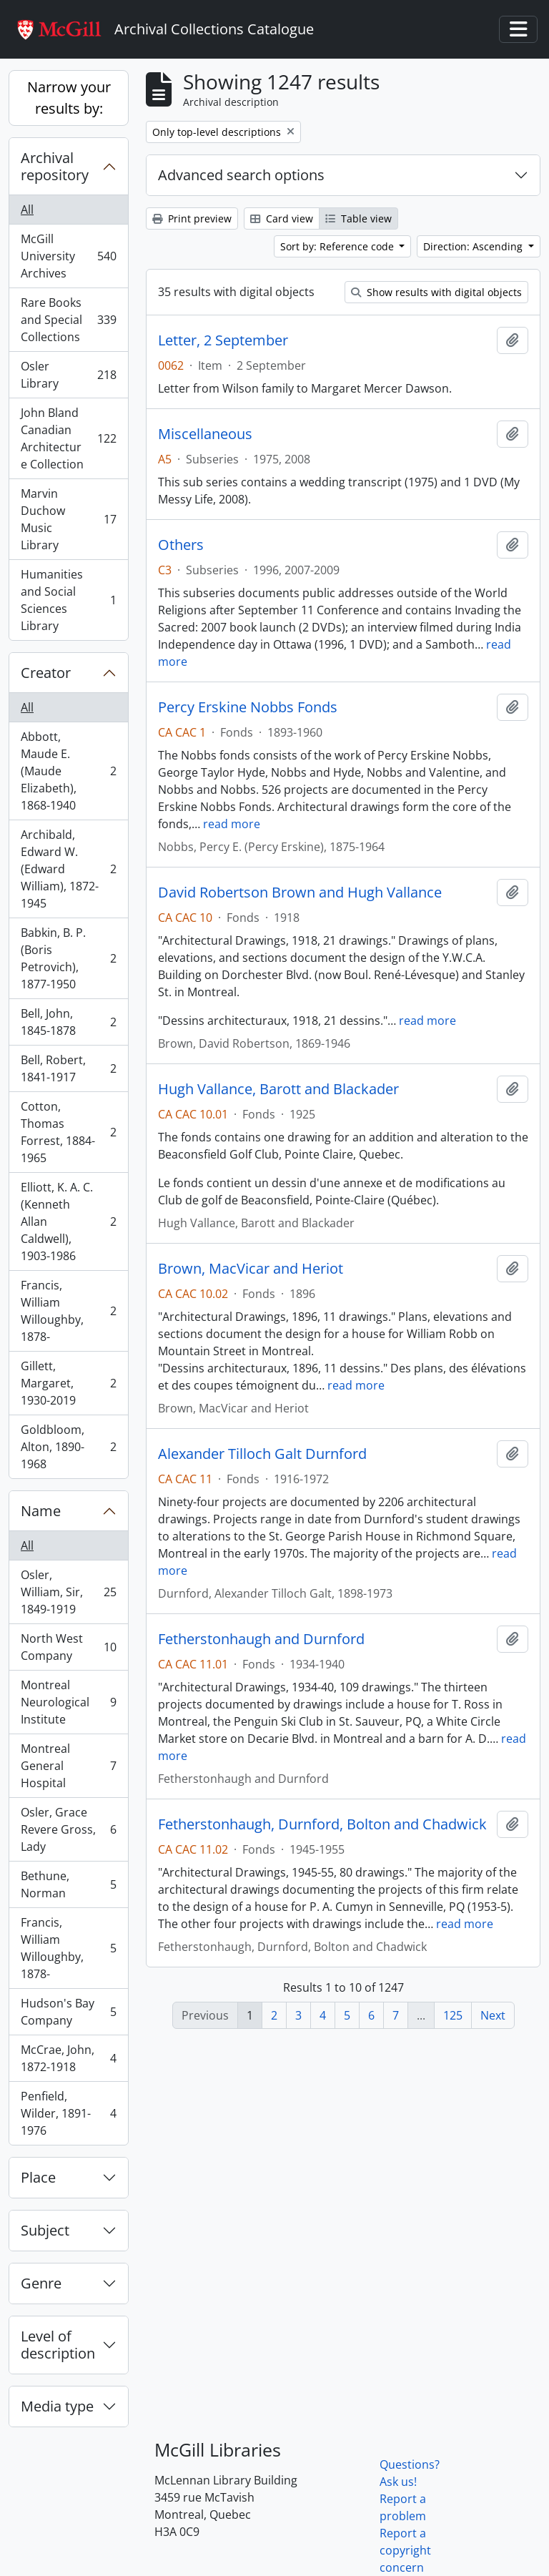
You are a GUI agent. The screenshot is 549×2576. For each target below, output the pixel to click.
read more (231, 824)
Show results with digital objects (436, 292)
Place (38, 2177)
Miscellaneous (205, 434)
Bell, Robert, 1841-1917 (68, 1068)
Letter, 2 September (223, 340)
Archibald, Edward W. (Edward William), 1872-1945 (68, 869)
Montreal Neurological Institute (68, 1702)
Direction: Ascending (474, 246)
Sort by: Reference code (338, 246)
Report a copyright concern (405, 2550)
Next (492, 2015)
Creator (46, 672)
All (27, 209)
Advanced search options (241, 175)
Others (181, 545)
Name (41, 1510)
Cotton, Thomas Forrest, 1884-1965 (68, 1132)
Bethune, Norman (68, 1884)
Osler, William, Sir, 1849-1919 (68, 1592)
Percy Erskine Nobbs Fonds (247, 707)
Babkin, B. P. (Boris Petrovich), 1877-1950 (68, 958)
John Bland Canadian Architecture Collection (68, 438)
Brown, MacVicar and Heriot (250, 1268)
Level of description (58, 2344)
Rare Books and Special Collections (68, 320)
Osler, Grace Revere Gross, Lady (68, 1829)
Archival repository (55, 166)
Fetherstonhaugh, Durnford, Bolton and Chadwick (322, 1824)
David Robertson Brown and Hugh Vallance (300, 892)
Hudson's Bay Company (68, 2011)
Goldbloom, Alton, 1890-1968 (68, 1447)
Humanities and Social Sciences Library (68, 600)
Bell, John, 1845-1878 (68, 1022)
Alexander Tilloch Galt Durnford (262, 1453)
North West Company (68, 1647)
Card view (281, 218)
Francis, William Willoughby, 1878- (68, 1310)
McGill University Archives (68, 256)
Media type (57, 2406)
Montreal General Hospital (68, 1766)
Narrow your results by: (69, 97)
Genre (41, 2283)
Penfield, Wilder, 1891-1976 (68, 2113)
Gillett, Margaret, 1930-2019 (68, 1383)
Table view (358, 218)
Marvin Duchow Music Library (68, 519)
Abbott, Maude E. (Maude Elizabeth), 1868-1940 (68, 771)
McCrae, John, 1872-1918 (68, 2058)
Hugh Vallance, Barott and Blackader (278, 1089)
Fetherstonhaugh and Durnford (261, 1639)
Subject (45, 2230)
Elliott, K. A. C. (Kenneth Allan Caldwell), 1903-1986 (68, 1221)
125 (453, 2015)
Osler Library (68, 374)
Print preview (192, 218)
